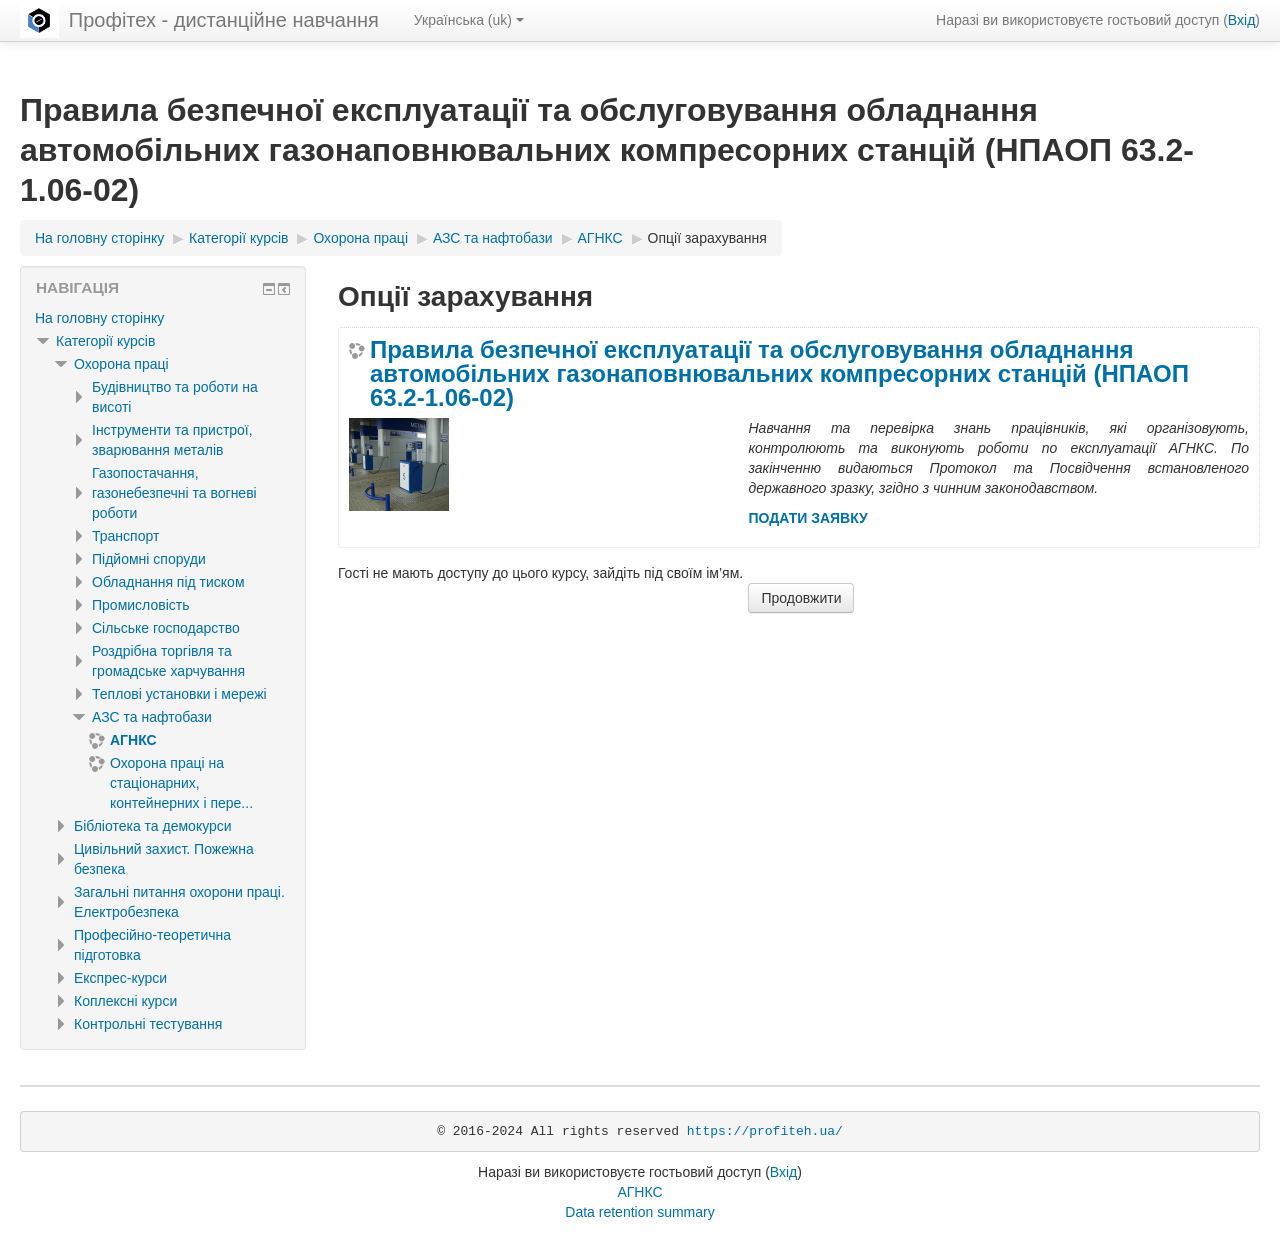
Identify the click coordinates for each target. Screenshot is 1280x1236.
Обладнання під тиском (168, 582)
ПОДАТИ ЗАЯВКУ (807, 518)
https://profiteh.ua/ (765, 1131)
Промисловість (140, 605)
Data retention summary (639, 1212)
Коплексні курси (125, 1001)
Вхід (1241, 20)
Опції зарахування (707, 238)
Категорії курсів (105, 341)
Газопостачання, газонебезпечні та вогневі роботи (174, 493)
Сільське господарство (166, 628)
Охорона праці (121, 364)
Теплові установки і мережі (179, 694)
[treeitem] (163, 318)
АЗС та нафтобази (152, 717)
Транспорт (125, 536)
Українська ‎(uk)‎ (469, 20)
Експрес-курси (120, 978)
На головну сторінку (99, 318)
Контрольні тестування (148, 1024)
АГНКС (639, 1192)
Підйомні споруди (149, 559)
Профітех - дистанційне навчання (224, 20)
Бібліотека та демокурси (153, 826)
